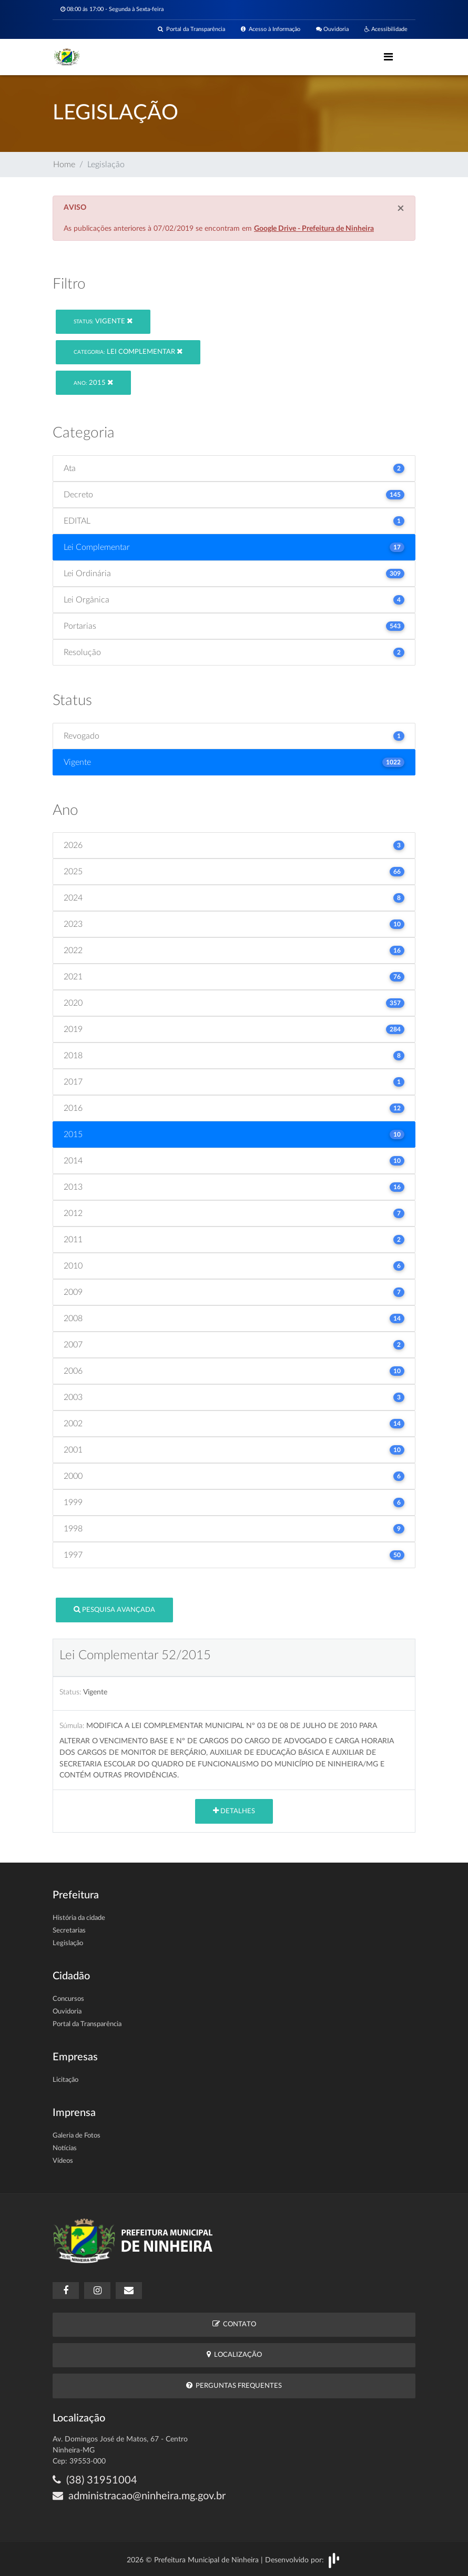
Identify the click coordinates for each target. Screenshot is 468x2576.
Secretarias (69, 1930)
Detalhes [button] (234, 1811)
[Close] (400, 208)
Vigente (103, 321)
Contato (234, 2324)
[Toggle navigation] (388, 57)
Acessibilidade (386, 29)
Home (64, 164)
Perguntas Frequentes (234, 2385)
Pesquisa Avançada (114, 1609)
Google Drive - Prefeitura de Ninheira (314, 228)
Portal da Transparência (191, 29)
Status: (70, 1692)
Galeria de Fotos (76, 2135)
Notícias (65, 2148)
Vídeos (63, 2161)
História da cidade (79, 1918)
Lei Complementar (128, 351)
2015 (93, 382)
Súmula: (71, 1726)
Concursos (68, 1999)
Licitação (65, 2080)
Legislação (68, 1943)
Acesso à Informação (270, 29)
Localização (234, 2354)
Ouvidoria (332, 29)
